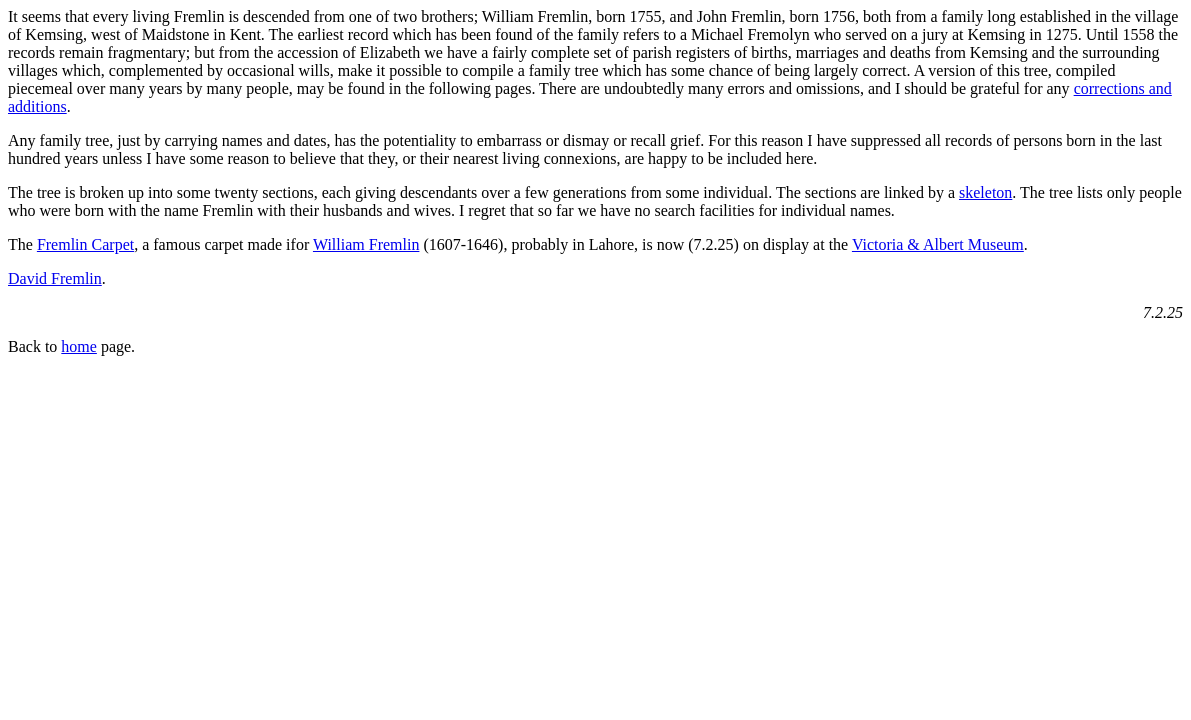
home (79, 346)
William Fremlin (366, 244)
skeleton (985, 192)
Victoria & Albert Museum (938, 244)
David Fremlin (55, 278)
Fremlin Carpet (85, 244)
